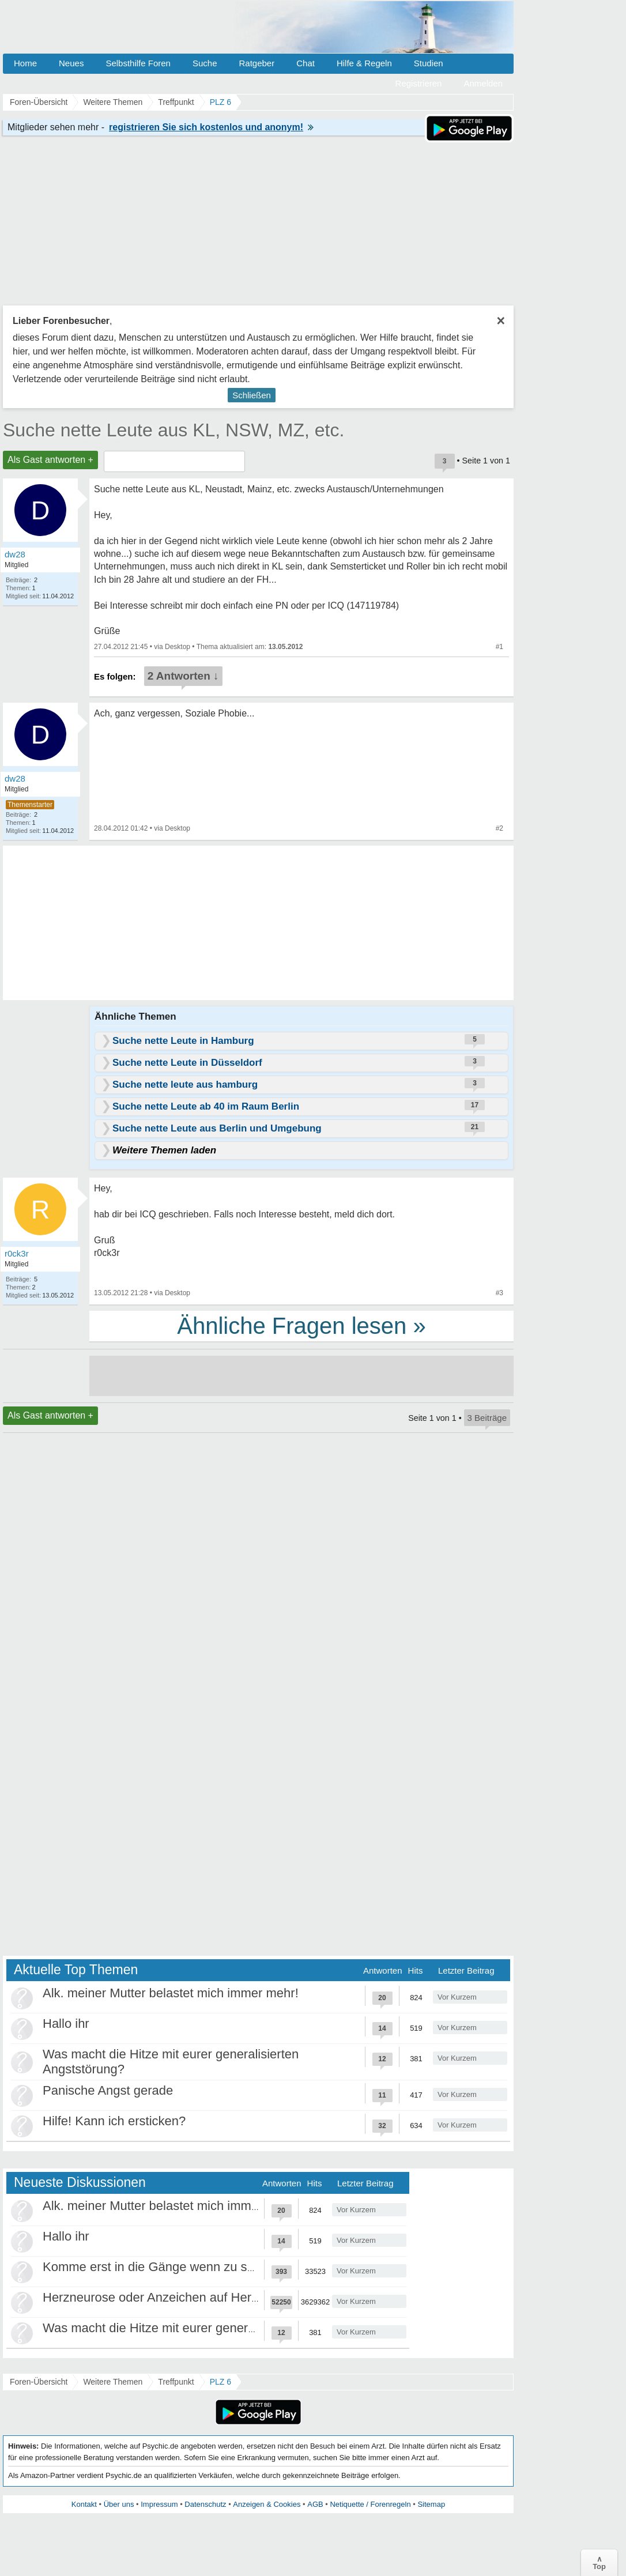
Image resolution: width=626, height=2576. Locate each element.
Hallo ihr (66, 2023)
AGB (315, 2504)
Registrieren (418, 83)
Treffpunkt (176, 2381)
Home (25, 63)
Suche (205, 63)
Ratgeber (256, 63)
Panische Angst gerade (108, 2090)
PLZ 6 (220, 2381)
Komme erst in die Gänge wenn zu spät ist (162, 2267)
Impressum (159, 2504)
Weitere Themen (112, 2381)
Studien (428, 63)
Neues (71, 63)
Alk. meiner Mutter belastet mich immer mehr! (171, 1993)
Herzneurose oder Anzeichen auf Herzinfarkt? (171, 2297)
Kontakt (84, 2504)
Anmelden (483, 83)
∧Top (599, 2563)
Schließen (251, 395)
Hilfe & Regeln (364, 63)
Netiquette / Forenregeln (370, 2504)
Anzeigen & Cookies (266, 2504)
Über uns (119, 2504)
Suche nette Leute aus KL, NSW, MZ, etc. (173, 430)
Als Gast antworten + (50, 460)
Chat (305, 63)
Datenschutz (205, 2504)
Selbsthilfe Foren (138, 63)
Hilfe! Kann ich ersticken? (114, 2121)
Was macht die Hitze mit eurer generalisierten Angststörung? (213, 2328)
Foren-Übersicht (38, 2381)
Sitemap (431, 2504)
